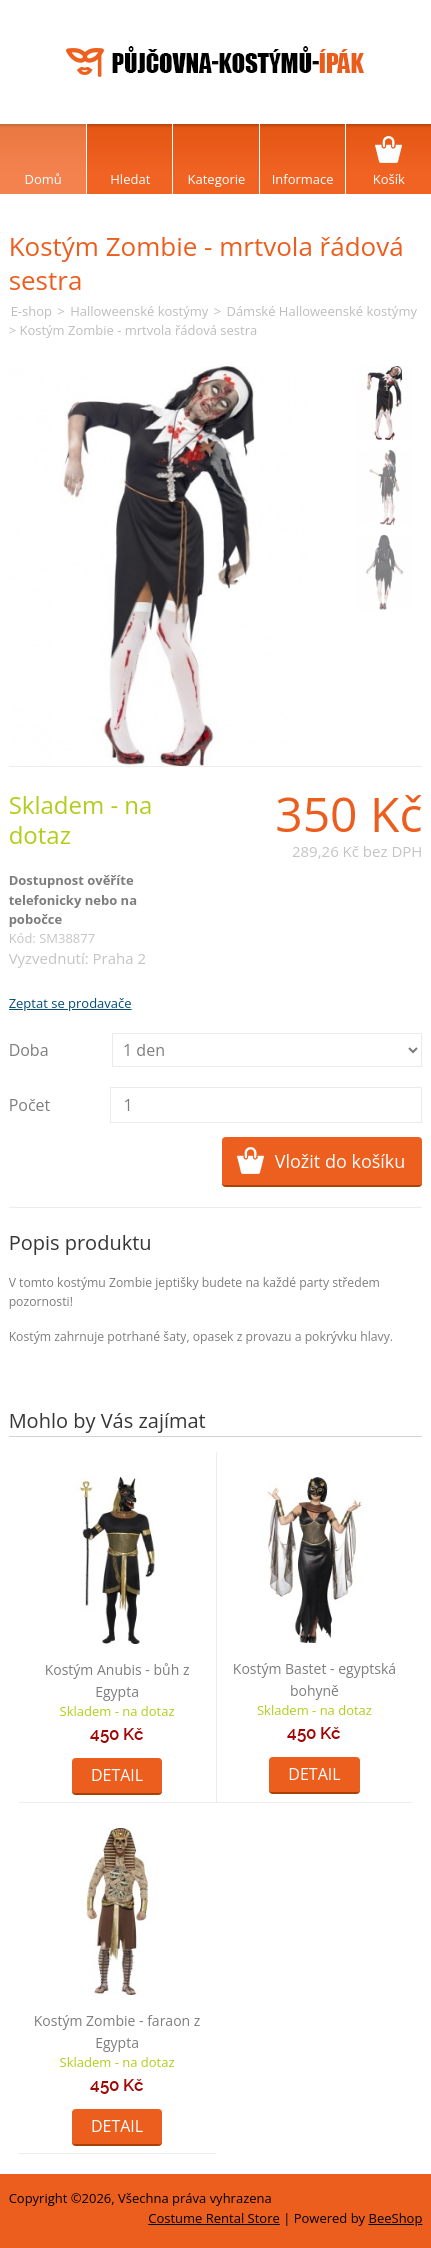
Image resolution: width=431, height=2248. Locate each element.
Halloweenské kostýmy (139, 311)
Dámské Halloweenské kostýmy (321, 311)
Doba (29, 1050)
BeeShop (396, 2218)
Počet (30, 1105)
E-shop (31, 311)
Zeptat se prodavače (70, 1003)
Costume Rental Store (214, 2218)
